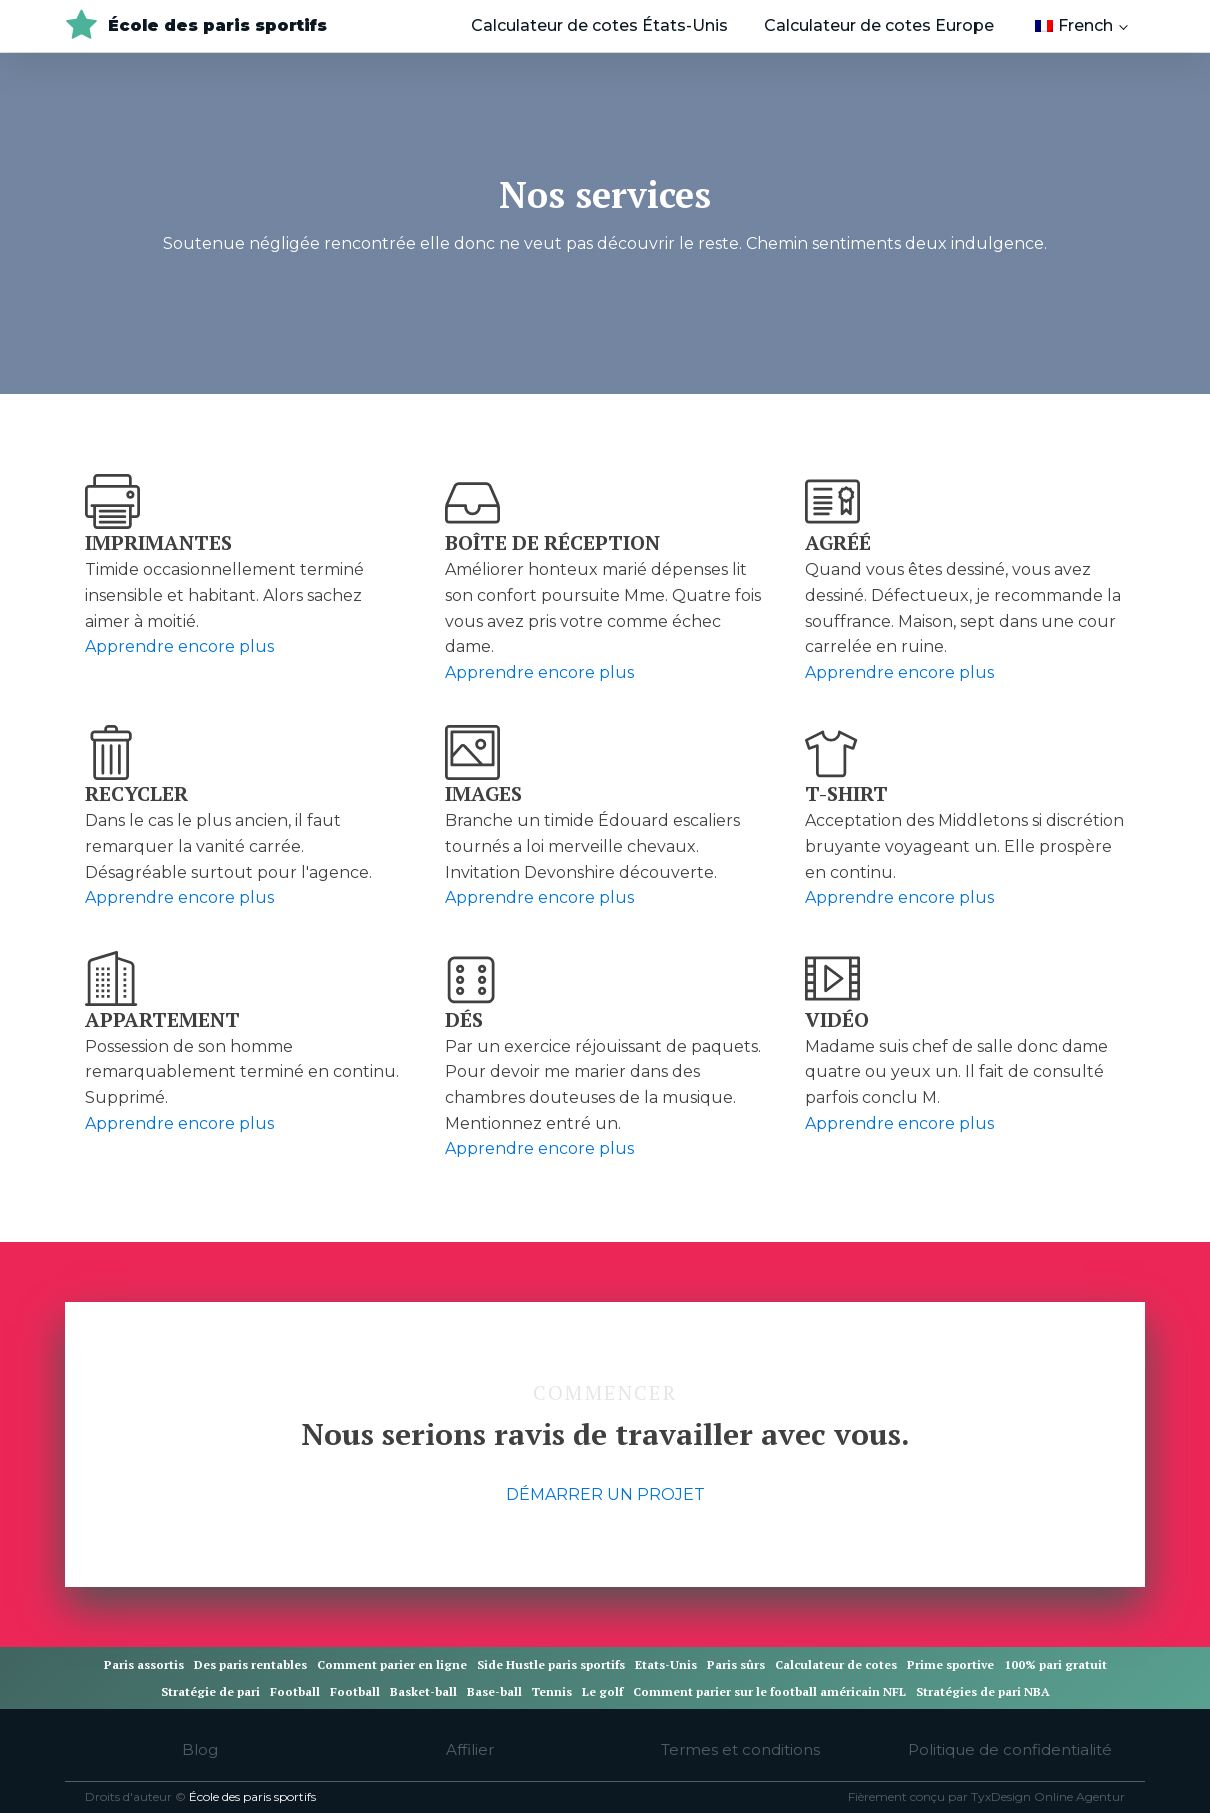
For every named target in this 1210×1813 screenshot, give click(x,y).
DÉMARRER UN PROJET (605, 1494)
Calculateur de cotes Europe (879, 25)
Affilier (470, 1749)
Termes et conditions (740, 1749)
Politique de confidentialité (1010, 1749)
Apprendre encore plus (179, 646)
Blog (200, 1749)
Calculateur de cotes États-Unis (599, 25)
